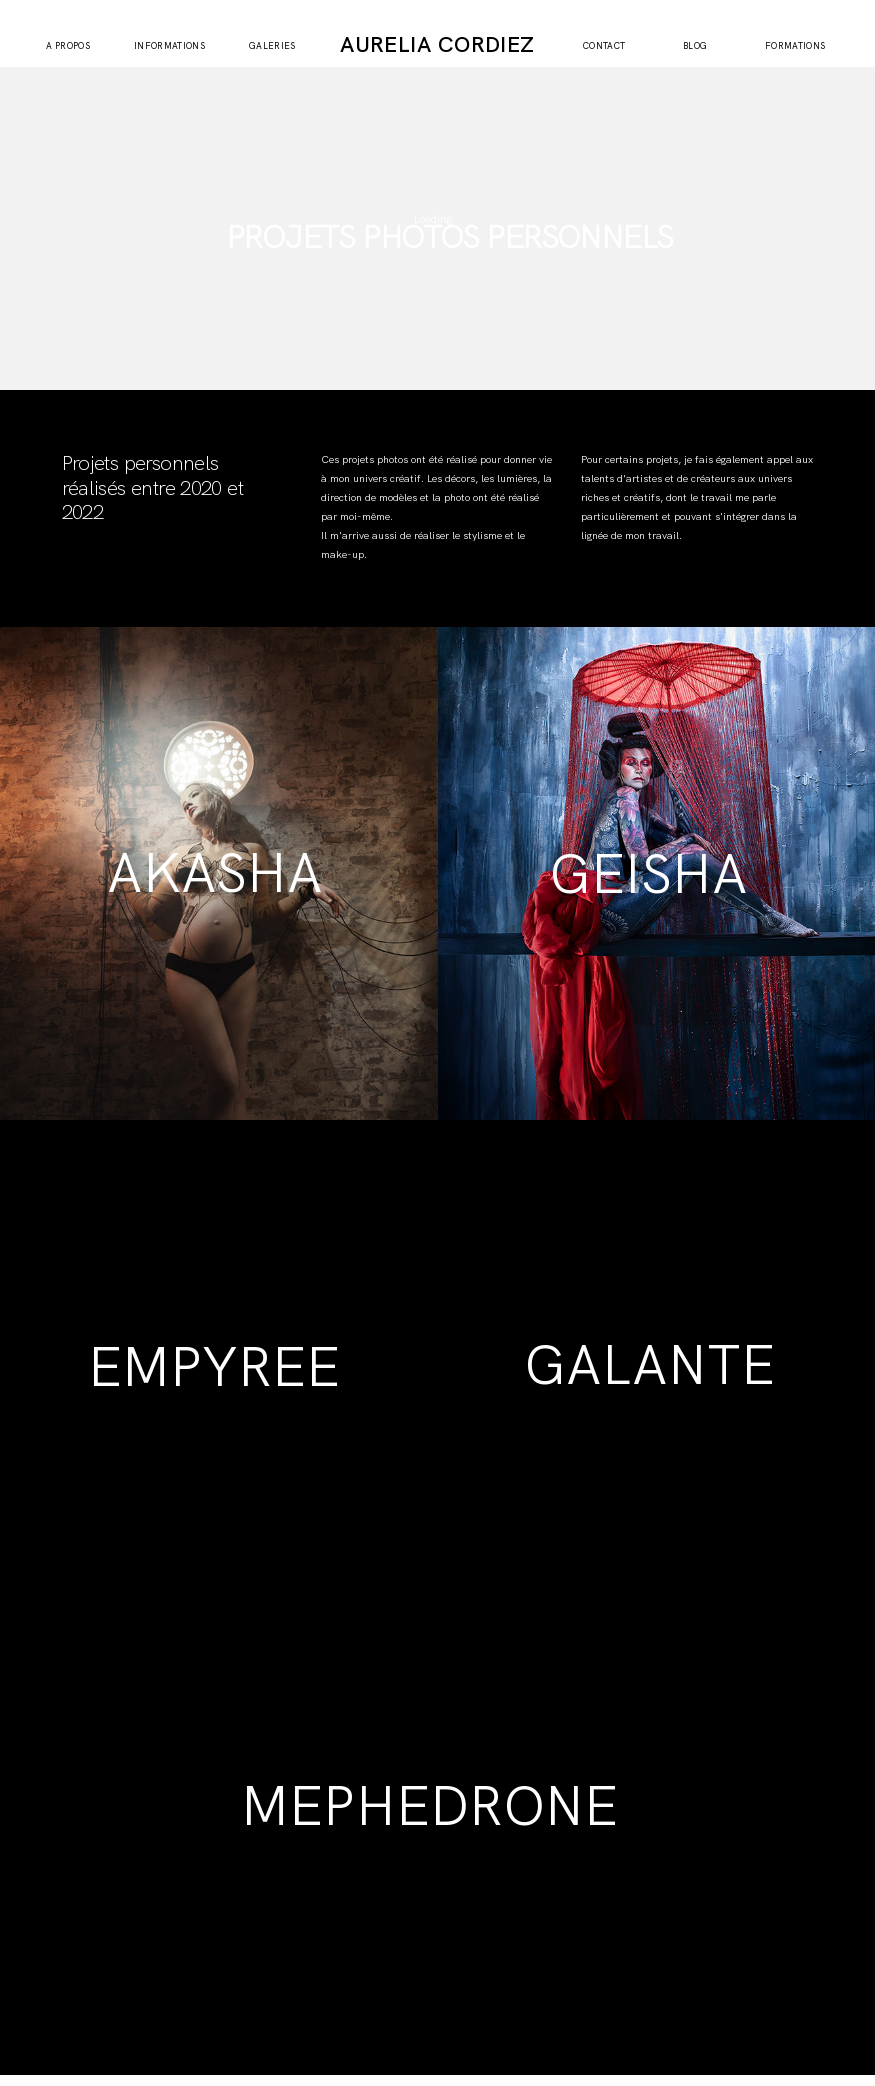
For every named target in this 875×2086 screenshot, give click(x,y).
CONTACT (604, 46)
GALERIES (272, 46)
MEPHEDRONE (429, 1806)
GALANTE (649, 1365)
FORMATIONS (795, 46)
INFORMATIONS (169, 46)
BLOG (695, 46)
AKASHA (215, 873)
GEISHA (648, 874)
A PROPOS (68, 46)
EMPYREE (214, 1367)
